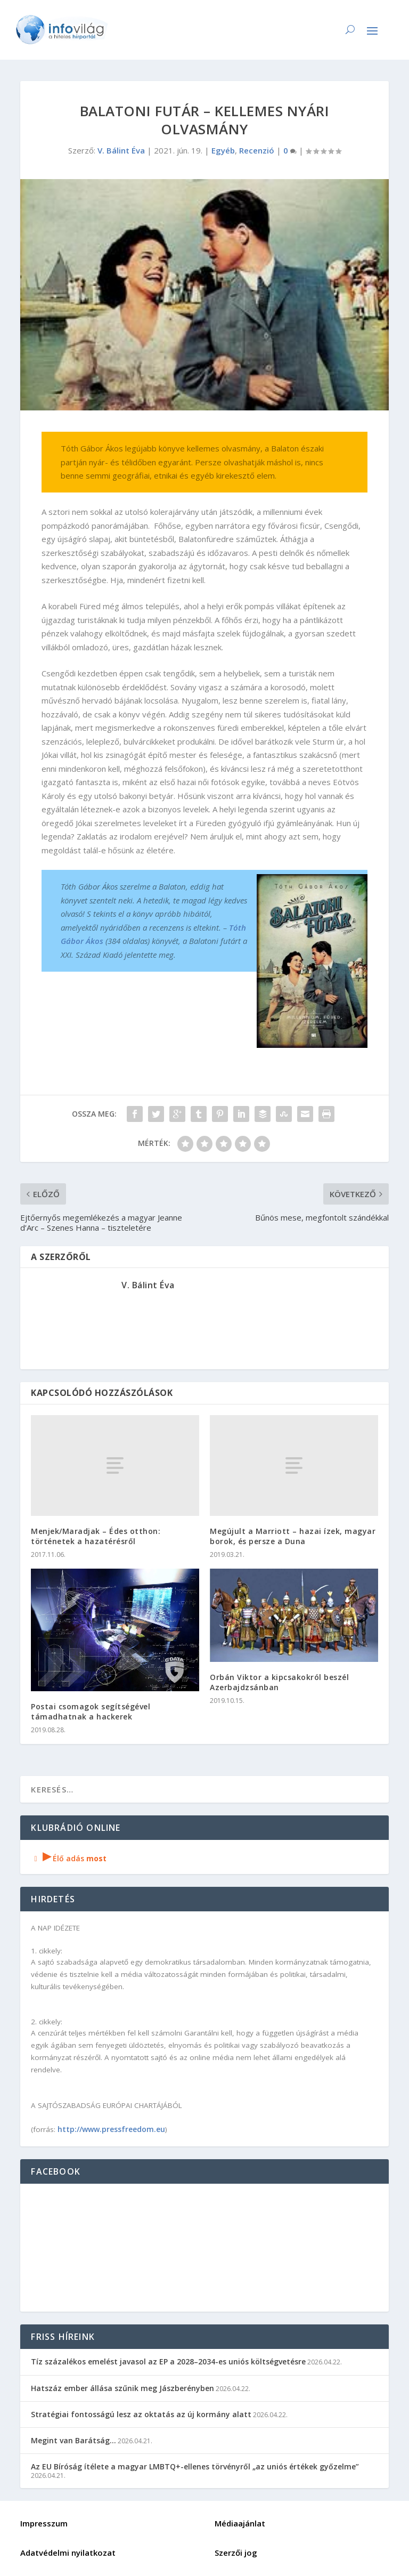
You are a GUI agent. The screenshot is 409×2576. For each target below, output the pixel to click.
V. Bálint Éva (121, 150)
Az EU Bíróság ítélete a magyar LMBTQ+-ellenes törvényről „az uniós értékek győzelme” (195, 2466)
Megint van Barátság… (73, 2440)
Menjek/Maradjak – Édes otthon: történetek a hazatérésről (95, 1536)
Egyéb (223, 150)
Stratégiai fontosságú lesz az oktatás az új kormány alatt (141, 2414)
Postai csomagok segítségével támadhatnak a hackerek (90, 1711)
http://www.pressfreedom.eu (111, 2129)
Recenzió (256, 150)
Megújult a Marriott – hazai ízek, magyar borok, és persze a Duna (292, 1536)
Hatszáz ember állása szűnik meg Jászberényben (122, 2388)
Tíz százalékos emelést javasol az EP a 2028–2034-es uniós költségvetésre (168, 2361)
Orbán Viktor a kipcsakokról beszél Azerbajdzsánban (279, 1682)
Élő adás (69, 1858)
